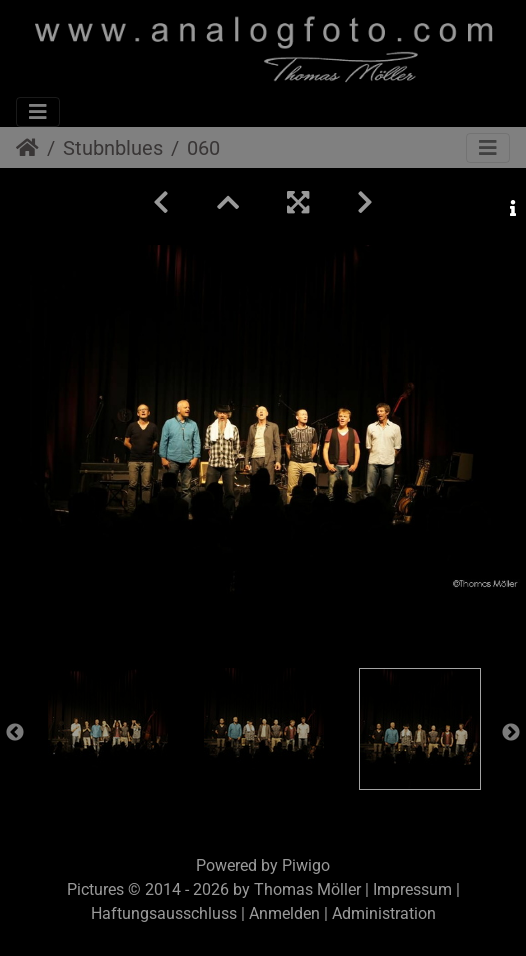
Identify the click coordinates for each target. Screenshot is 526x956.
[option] (108, 728)
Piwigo (306, 865)
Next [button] (511, 733)
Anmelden (284, 913)
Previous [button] (15, 733)
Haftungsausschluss (164, 913)
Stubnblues (113, 148)
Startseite (27, 148)
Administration (384, 913)
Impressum (412, 889)
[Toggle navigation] (38, 112)
